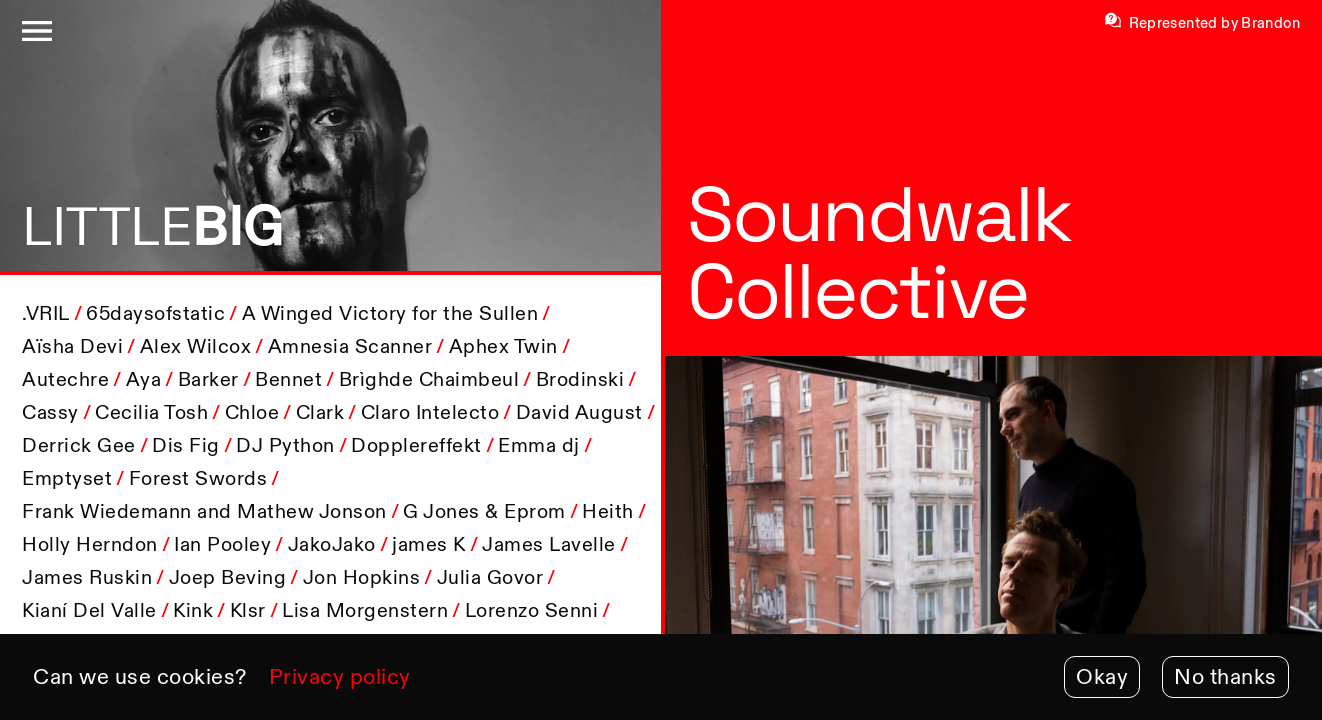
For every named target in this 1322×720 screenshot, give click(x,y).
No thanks (1225, 676)
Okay (1102, 676)
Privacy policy (340, 676)
